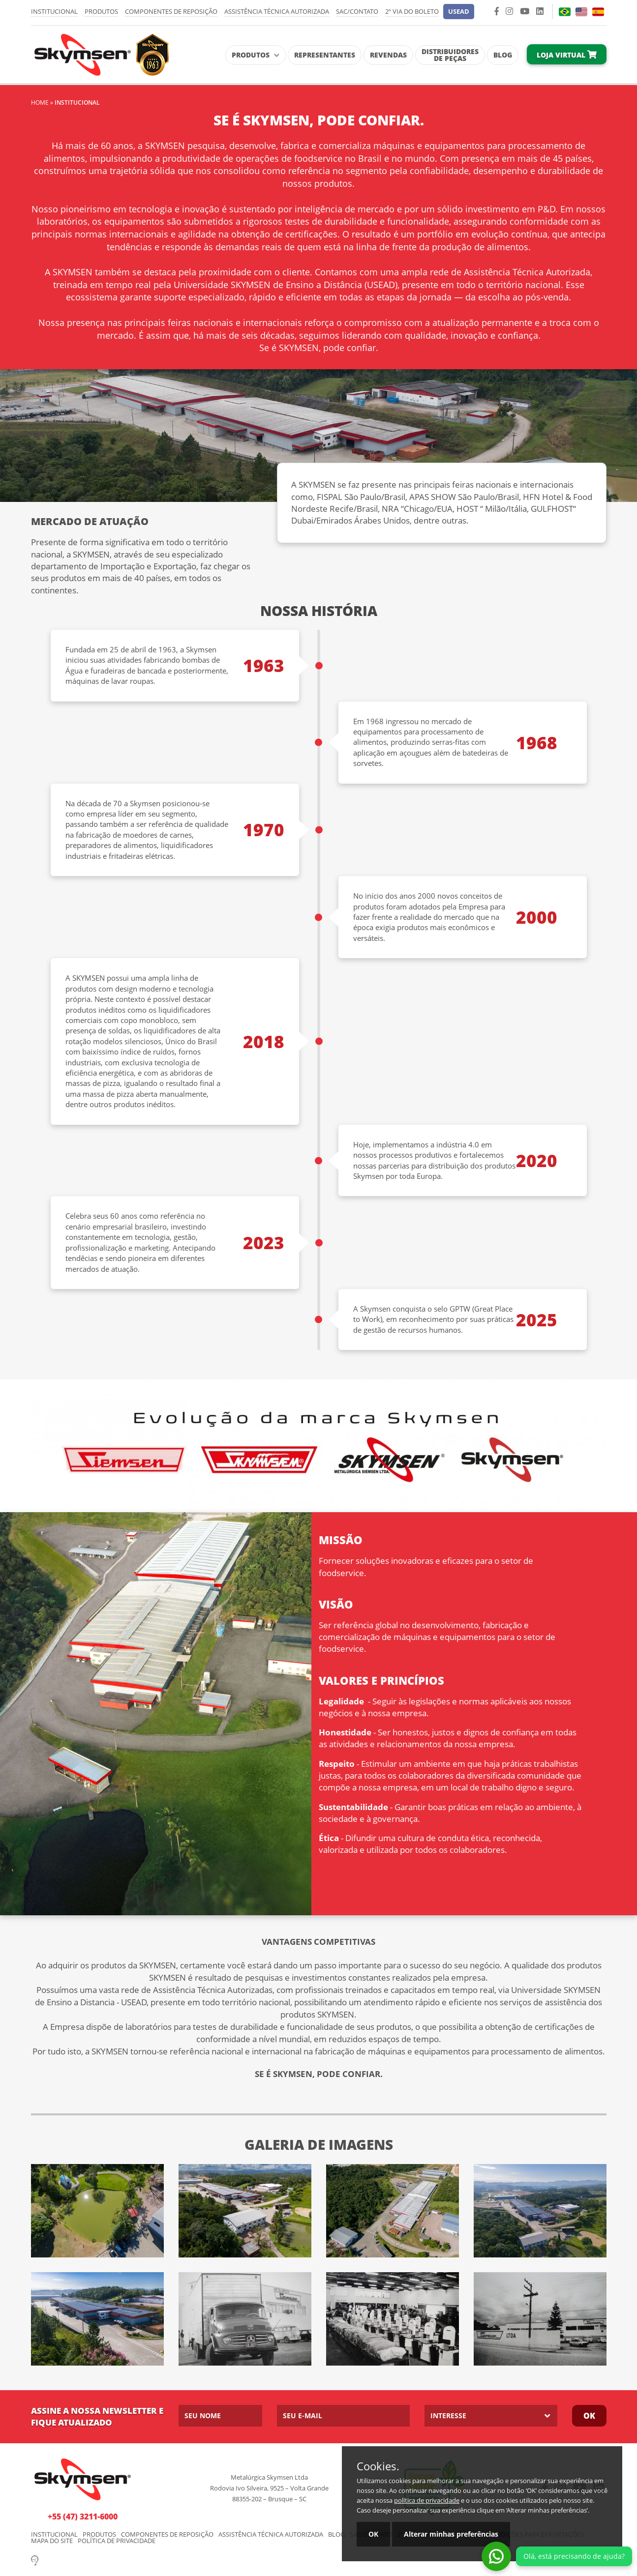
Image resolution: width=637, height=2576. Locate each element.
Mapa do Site (52, 2541)
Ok (589, 2415)
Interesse (448, 2415)
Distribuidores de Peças (450, 55)
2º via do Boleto (412, 11)
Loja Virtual (567, 54)
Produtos (101, 11)
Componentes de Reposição (171, 11)
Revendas (388, 54)
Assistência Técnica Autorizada (276, 11)
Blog (502, 54)
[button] (458, 11)
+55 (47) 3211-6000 (83, 2516)
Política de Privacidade (116, 2541)
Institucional (54, 11)
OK (373, 2534)
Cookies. (378, 2466)
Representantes (324, 54)
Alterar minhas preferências (451, 2534)
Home (40, 102)
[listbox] (491, 2416)
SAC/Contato (357, 11)
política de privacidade (426, 2500)
